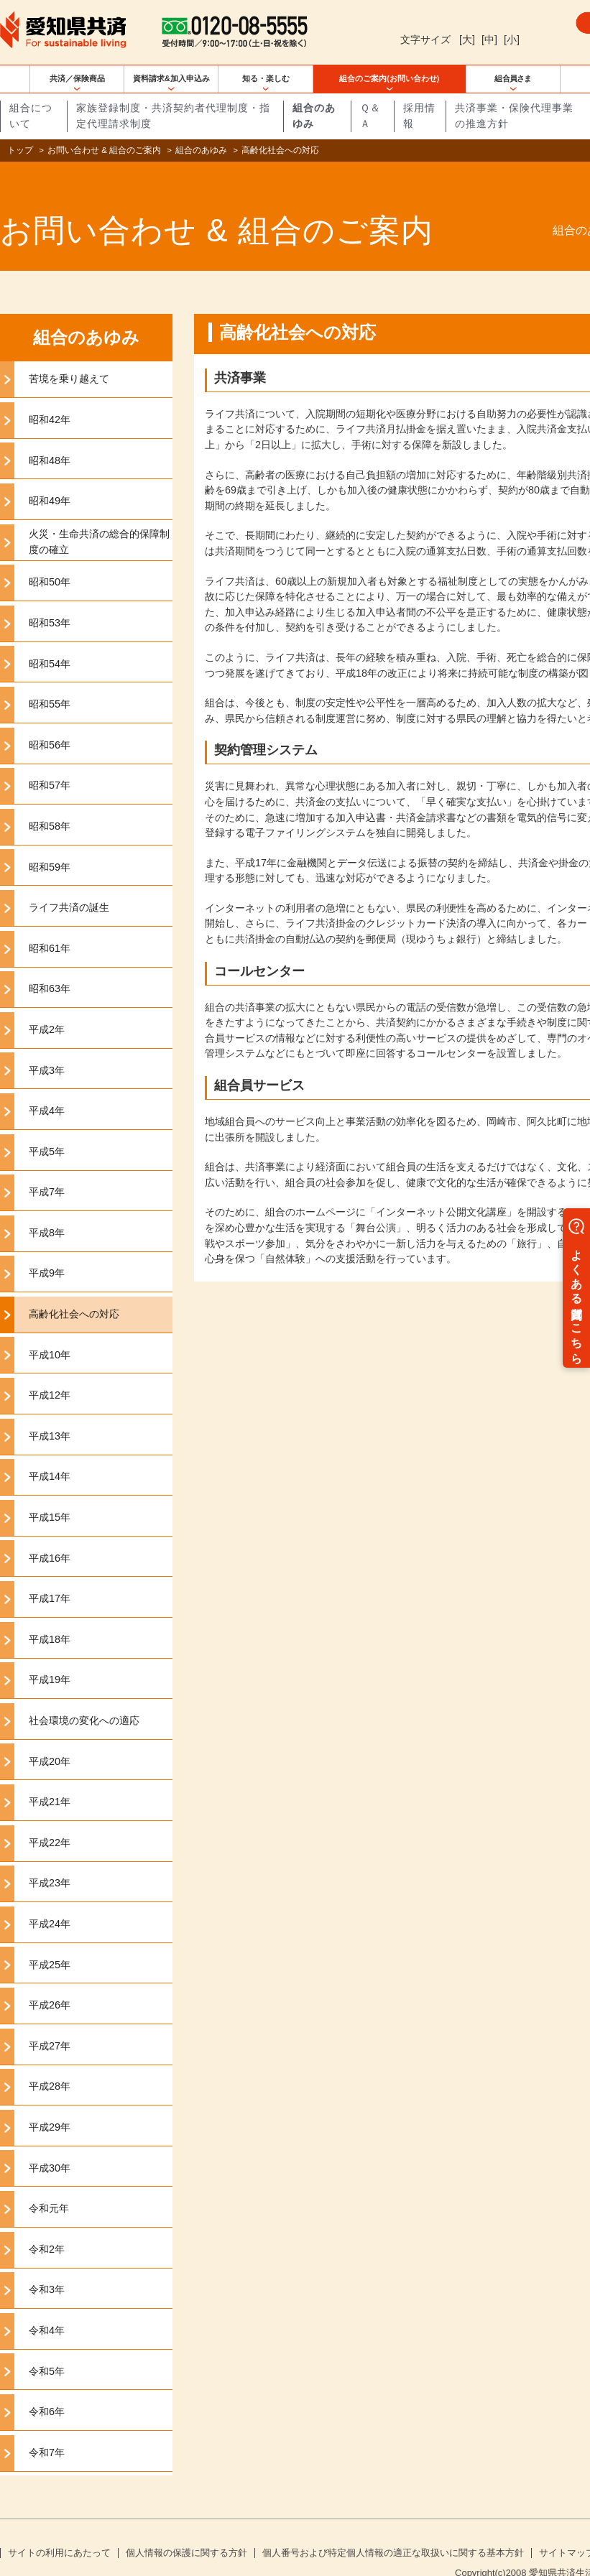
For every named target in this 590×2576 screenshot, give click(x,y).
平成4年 (47, 1087)
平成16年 (49, 1535)
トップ (20, 150)
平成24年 (49, 1900)
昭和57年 (49, 762)
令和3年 (47, 2266)
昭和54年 (49, 640)
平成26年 (49, 1982)
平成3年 (47, 1046)
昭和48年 (49, 437)
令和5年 (47, 2347)
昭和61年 (49, 925)
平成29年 (49, 2104)
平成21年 (49, 1778)
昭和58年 (49, 803)
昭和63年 (49, 965)
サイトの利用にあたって (59, 2530)
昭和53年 (49, 600)
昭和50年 (49, 559)
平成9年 (47, 1250)
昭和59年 (49, 843)
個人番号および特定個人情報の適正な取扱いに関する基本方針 (393, 2530)
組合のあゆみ (201, 150)
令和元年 (49, 2185)
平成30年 (49, 2144)
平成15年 (49, 1494)
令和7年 (47, 2429)
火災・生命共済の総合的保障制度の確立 (99, 518)
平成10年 (49, 1332)
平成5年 (47, 1128)
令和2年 (47, 2226)
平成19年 (49, 1656)
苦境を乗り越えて (69, 355)
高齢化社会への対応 (74, 1291)
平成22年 (49, 1819)
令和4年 (47, 2307)
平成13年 (49, 1413)
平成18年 (49, 1616)
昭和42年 (49, 396)
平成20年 (49, 1738)
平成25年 (49, 1941)
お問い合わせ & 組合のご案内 (104, 150)
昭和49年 (49, 477)
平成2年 (47, 1006)
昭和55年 (49, 681)
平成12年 (49, 1372)
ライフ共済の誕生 (69, 884)
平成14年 (49, 1453)
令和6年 (47, 2388)
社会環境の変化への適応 (84, 1697)
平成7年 (47, 1169)
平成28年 (49, 2063)
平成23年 (49, 1860)
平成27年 (49, 2023)
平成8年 (47, 1209)
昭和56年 (49, 722)
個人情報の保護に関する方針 (186, 2530)
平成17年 (49, 1575)
